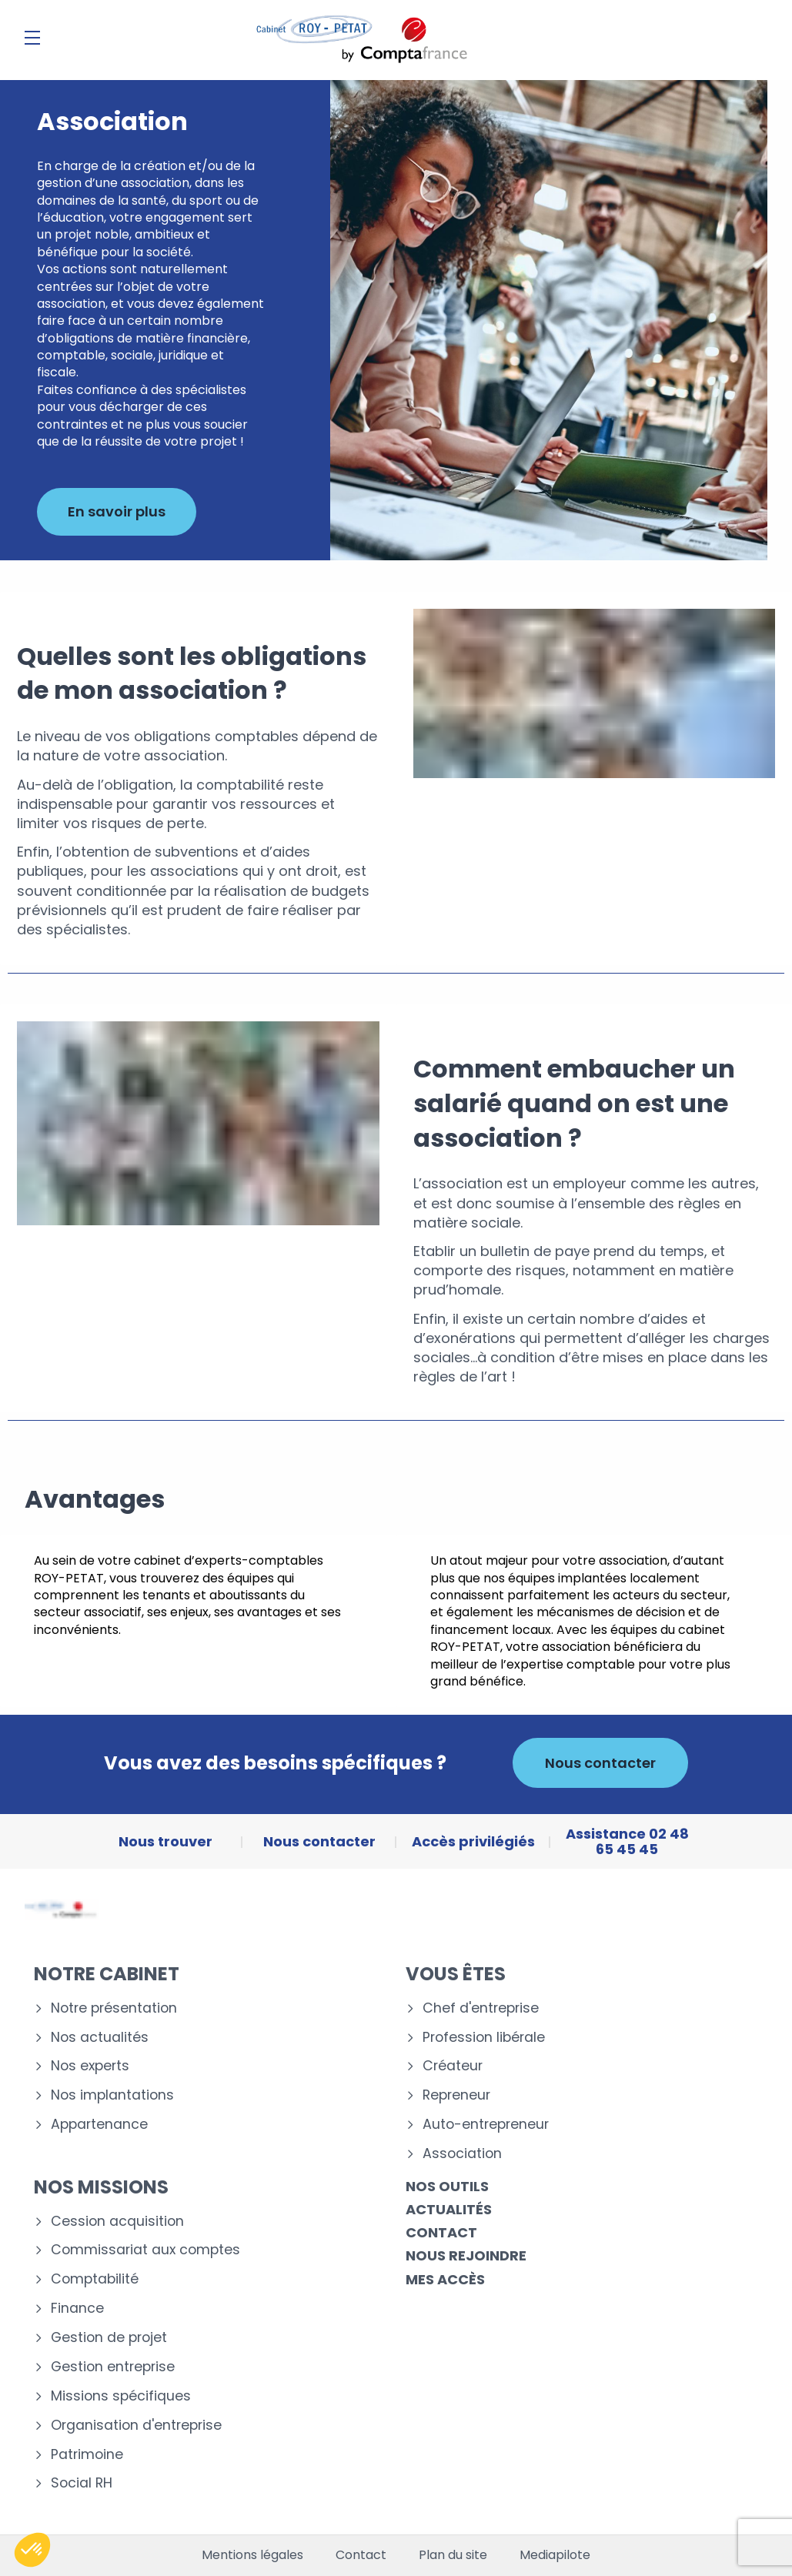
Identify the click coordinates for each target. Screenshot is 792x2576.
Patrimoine (87, 2455)
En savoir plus (116, 511)
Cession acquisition (117, 2221)
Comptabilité (95, 2279)
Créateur (453, 2066)
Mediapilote (555, 2555)
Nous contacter (600, 1762)
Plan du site (453, 2555)
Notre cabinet (106, 1973)
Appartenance (99, 2124)
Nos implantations (112, 2095)
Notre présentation (114, 2008)
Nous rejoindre (466, 2255)
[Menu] (32, 38)
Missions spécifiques (121, 2396)
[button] (32, 2549)
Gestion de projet (109, 2338)
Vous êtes (456, 1973)
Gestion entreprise (113, 2367)
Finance (77, 2308)
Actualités (449, 2209)
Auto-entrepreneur (486, 2124)
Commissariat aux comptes (145, 2250)
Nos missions (101, 2187)
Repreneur (456, 2095)
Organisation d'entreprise (136, 2425)
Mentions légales (252, 2555)
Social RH (81, 2483)
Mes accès (445, 2279)
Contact (441, 2232)
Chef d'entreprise (481, 2008)
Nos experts (90, 2066)
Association (462, 2154)
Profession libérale (484, 2037)
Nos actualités (100, 2037)
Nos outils (447, 2186)
